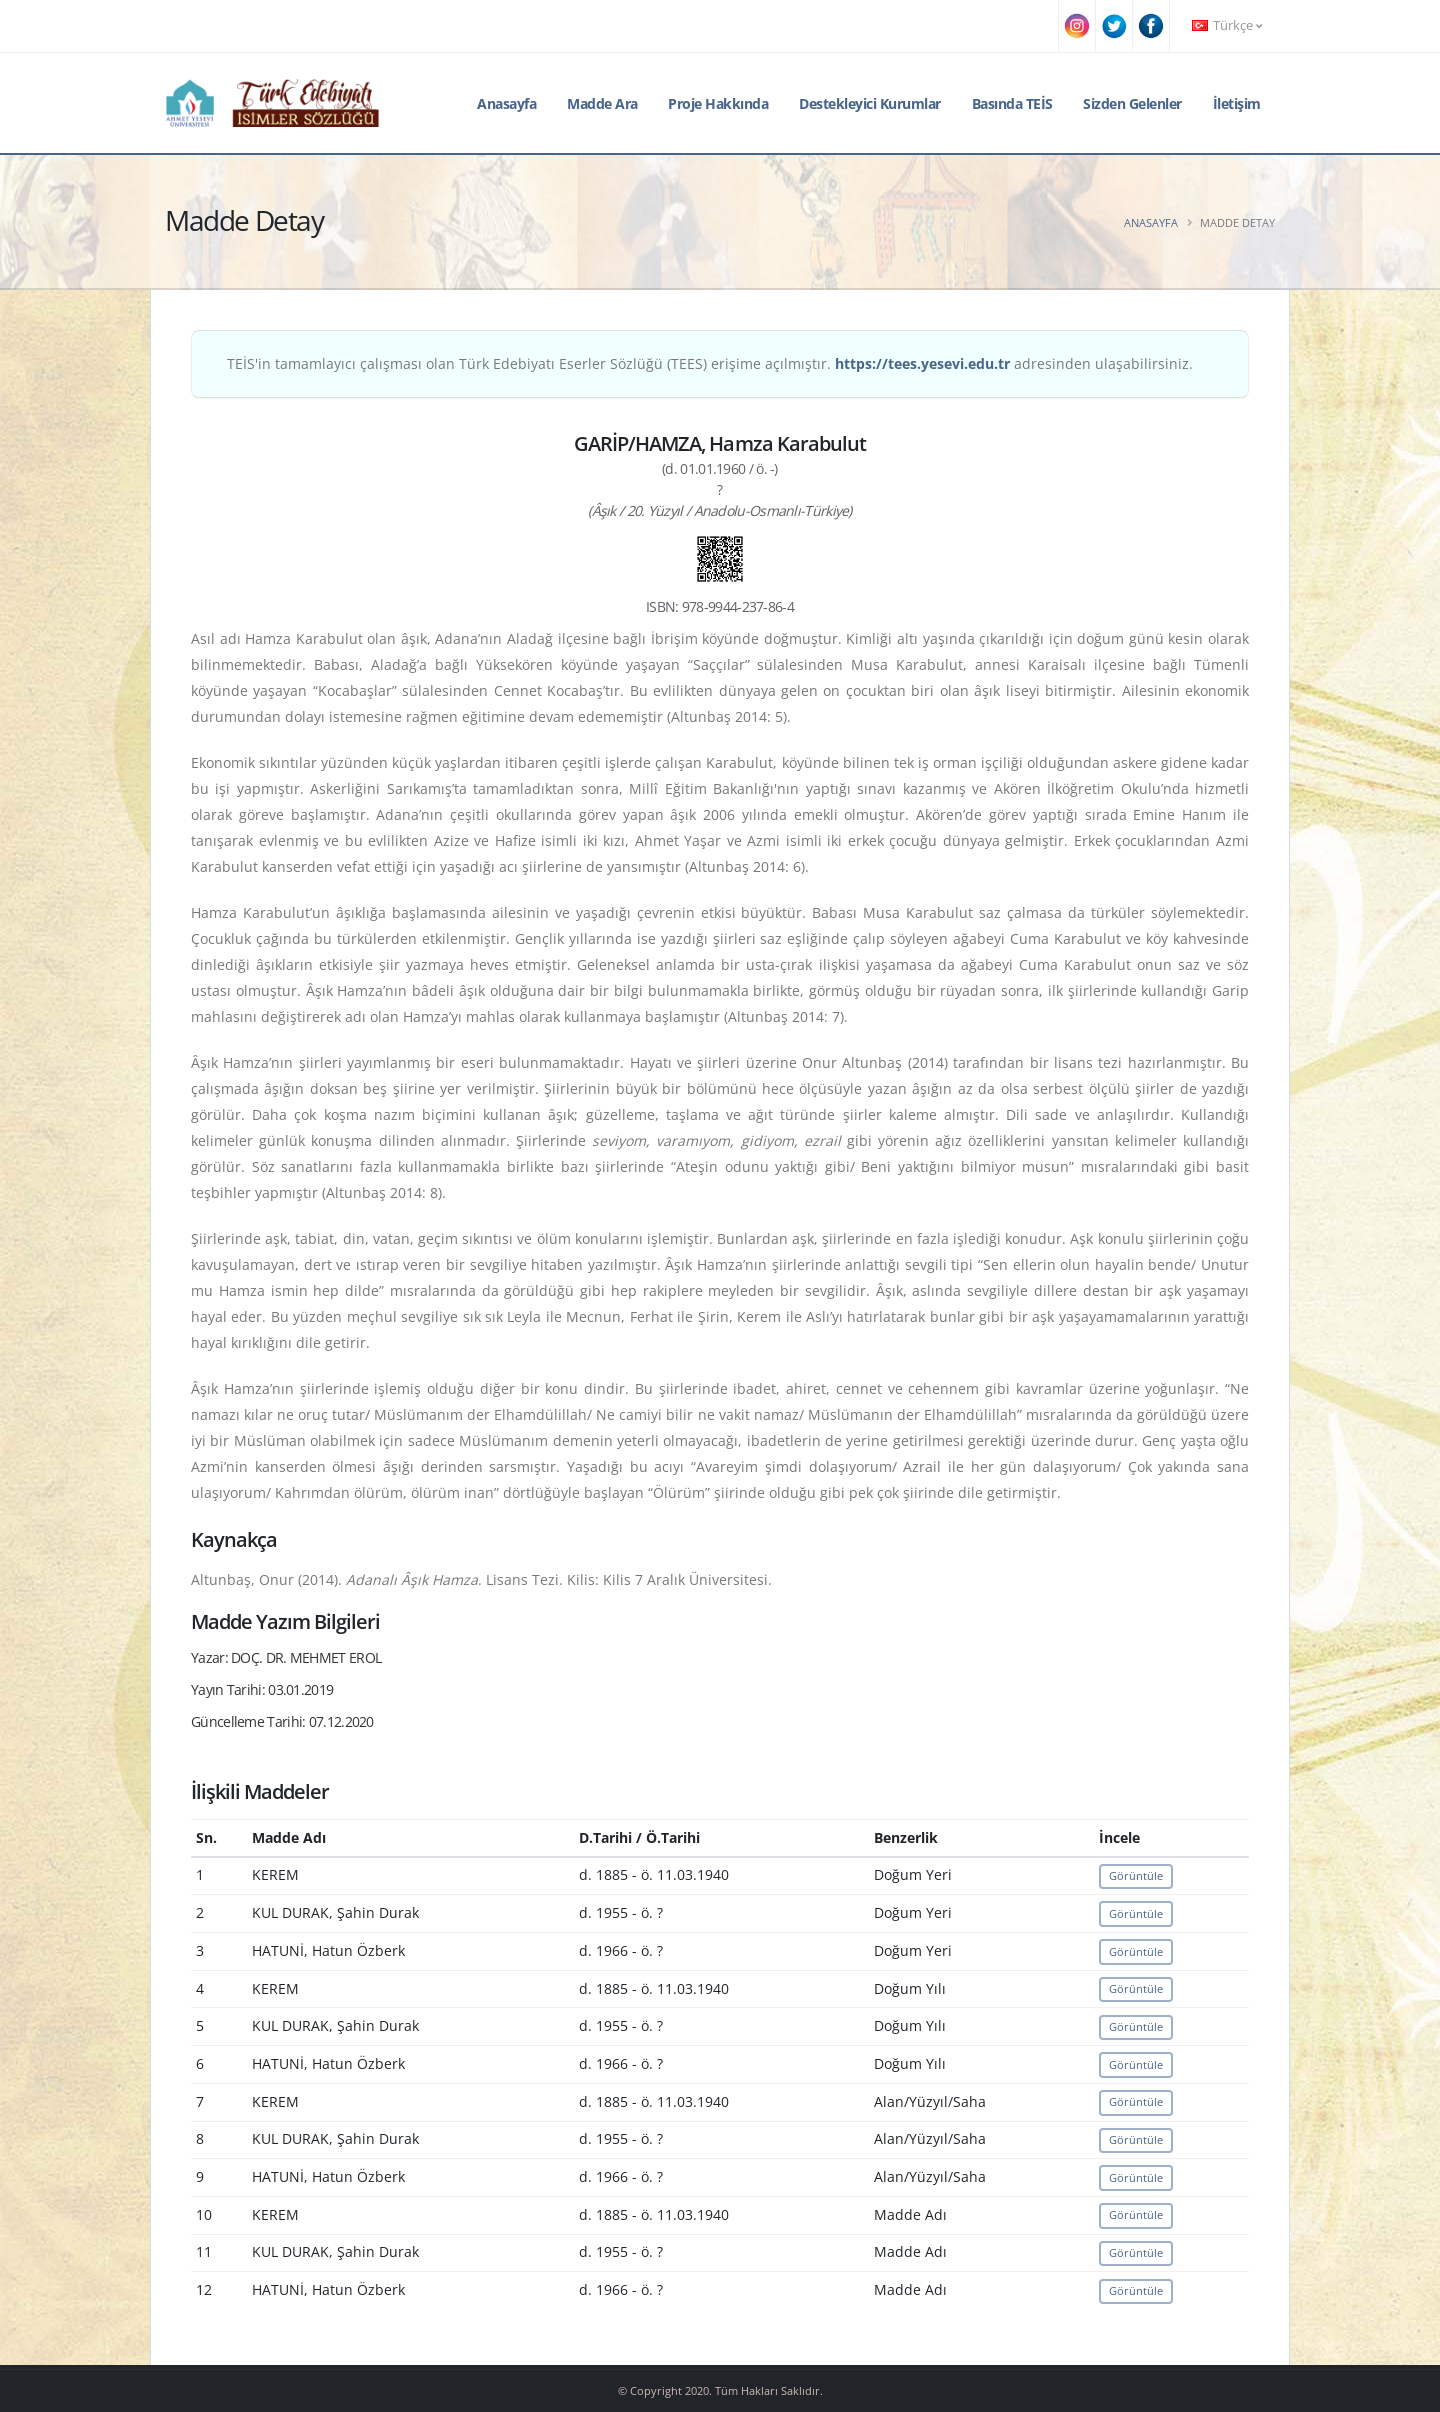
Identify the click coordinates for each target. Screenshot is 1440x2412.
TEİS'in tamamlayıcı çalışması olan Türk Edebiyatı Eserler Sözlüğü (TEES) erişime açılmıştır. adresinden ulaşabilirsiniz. (710, 363)
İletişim (1237, 103)
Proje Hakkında (718, 103)
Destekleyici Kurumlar (870, 103)
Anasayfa (506, 103)
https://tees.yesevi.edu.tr (922, 363)
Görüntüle (1136, 1875)
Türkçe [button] (1227, 25)
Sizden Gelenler (1132, 103)
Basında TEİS (1012, 103)
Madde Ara (602, 103)
